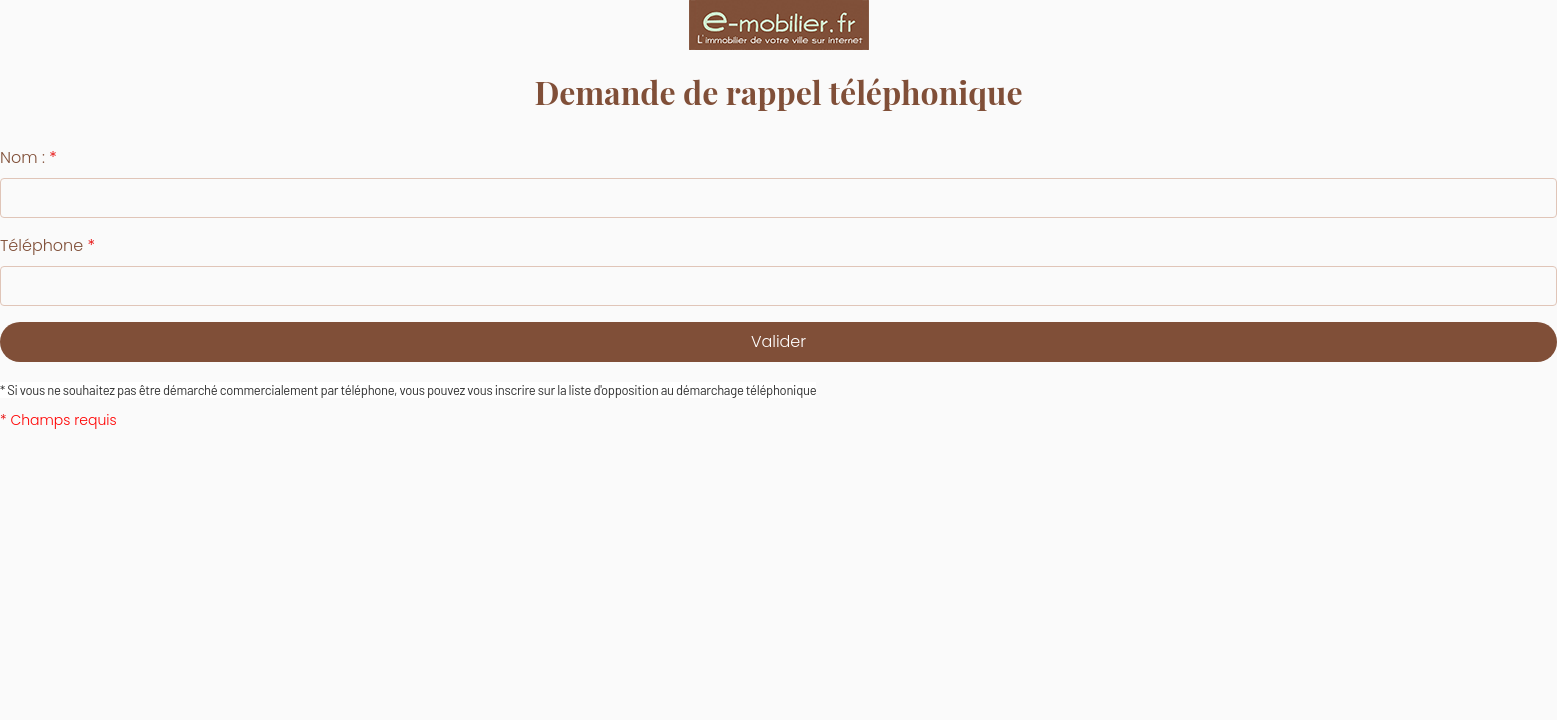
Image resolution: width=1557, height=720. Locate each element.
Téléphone (47, 245)
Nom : (28, 157)
